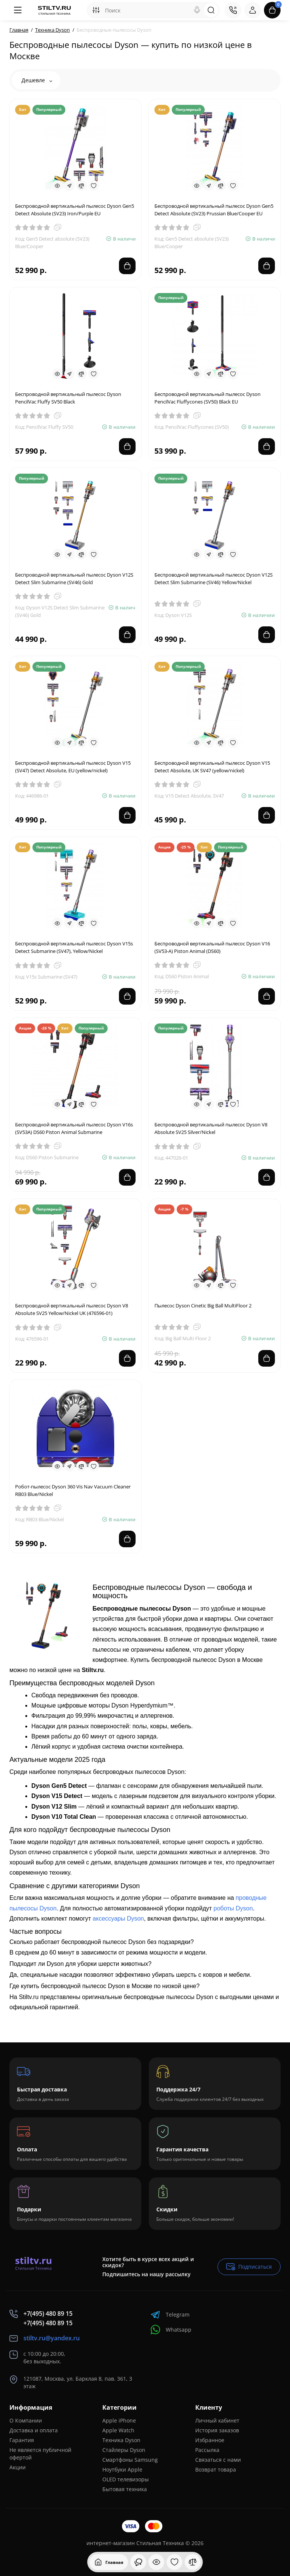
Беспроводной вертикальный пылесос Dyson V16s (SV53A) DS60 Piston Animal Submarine (74, 1128)
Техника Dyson (121, 2440)
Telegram (170, 2314)
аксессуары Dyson (118, 1918)
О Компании (25, 2420)
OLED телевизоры (125, 2479)
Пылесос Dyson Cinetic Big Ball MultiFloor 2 (202, 1305)
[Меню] (17, 10)
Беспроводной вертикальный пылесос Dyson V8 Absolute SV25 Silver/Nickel (210, 1128)
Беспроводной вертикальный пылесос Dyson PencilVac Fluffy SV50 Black (68, 398)
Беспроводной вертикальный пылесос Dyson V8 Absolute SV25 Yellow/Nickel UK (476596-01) (71, 1309)
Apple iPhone (119, 2420)
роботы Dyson (233, 1908)
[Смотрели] (138, 2562)
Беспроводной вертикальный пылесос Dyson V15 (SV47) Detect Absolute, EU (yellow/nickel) (73, 766)
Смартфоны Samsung (130, 2459)
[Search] (197, 10)
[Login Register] (252, 10)
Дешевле (37, 80)
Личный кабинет (217, 2420)
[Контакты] (233, 10)
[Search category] (96, 10)
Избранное (209, 2440)
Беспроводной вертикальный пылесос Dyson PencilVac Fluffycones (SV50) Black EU (207, 398)
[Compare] (81, 185)
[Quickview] (57, 185)
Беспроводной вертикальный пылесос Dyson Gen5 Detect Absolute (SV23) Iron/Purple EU (74, 210)
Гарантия (21, 2440)
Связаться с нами (218, 2459)
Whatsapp (171, 2329)
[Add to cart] (127, 266)
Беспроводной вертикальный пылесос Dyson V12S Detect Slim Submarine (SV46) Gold (74, 578)
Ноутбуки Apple (122, 2469)
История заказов (217, 2430)
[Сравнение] (193, 2562)
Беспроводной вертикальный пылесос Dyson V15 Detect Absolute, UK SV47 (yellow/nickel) (212, 766)
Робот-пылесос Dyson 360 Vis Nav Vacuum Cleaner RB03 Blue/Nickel (73, 1490)
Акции (17, 2467)
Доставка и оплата (33, 2430)
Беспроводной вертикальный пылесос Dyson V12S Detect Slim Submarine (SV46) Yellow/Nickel (213, 578)
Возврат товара (215, 2469)
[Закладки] (174, 2562)
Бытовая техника (124, 2489)
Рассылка (207, 2449)
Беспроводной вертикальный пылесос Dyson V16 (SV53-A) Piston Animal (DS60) (212, 947)
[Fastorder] (69, 185)
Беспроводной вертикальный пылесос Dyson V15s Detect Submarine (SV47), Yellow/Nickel (74, 947)
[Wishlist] (93, 185)
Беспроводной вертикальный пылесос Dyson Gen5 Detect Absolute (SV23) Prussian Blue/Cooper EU (213, 210)
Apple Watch (118, 2430)
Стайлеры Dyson (123, 2449)
